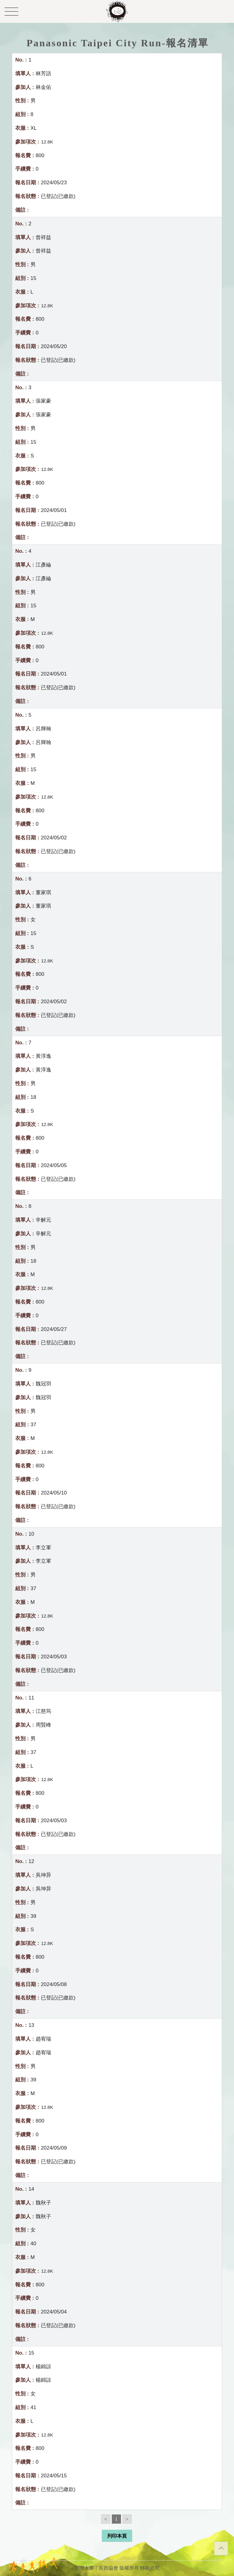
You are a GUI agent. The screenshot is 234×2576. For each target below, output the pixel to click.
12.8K (47, 141)
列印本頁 (117, 2536)
